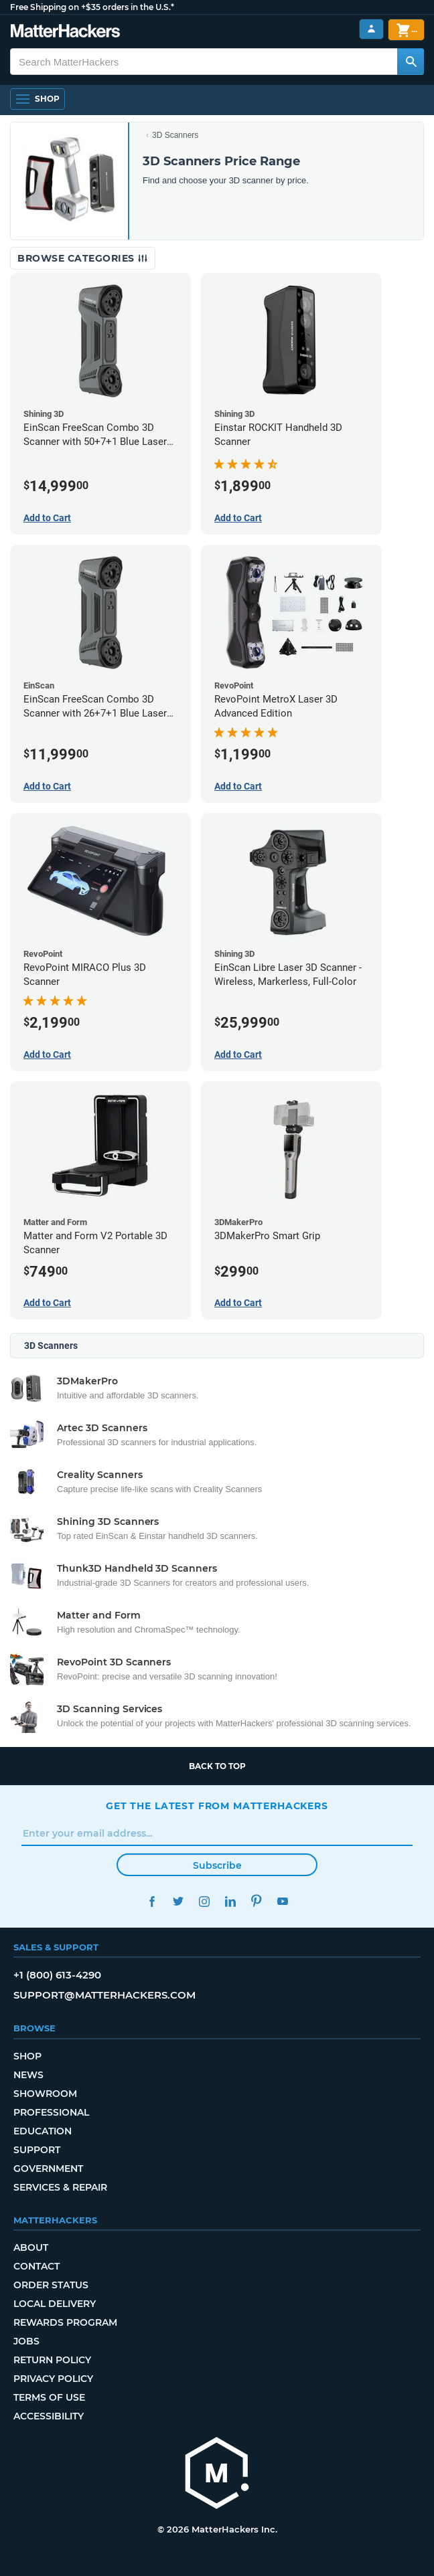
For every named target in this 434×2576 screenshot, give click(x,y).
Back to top (217, 1766)
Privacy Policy (53, 2379)
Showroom (45, 2094)
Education (42, 2131)
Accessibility (48, 2416)
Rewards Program (65, 2322)
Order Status (50, 2285)
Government (48, 2169)
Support (36, 2150)
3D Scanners (175, 135)
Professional (51, 2112)
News (28, 2075)
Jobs (26, 2341)
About (30, 2247)
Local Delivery (54, 2304)
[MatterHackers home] (217, 2474)
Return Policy (52, 2360)
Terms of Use (49, 2397)
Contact (36, 2266)
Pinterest (256, 1901)
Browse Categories (82, 258)
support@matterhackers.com (104, 1995)
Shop (27, 2056)
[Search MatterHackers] (410, 61)
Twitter (178, 1901)
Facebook (151, 1901)
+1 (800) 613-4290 (57, 1974)
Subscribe (217, 1865)
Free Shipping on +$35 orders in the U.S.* (92, 7)
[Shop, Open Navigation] (37, 99)
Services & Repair (60, 2187)
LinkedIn (230, 1901)
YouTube (282, 1901)
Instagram (204, 1901)
